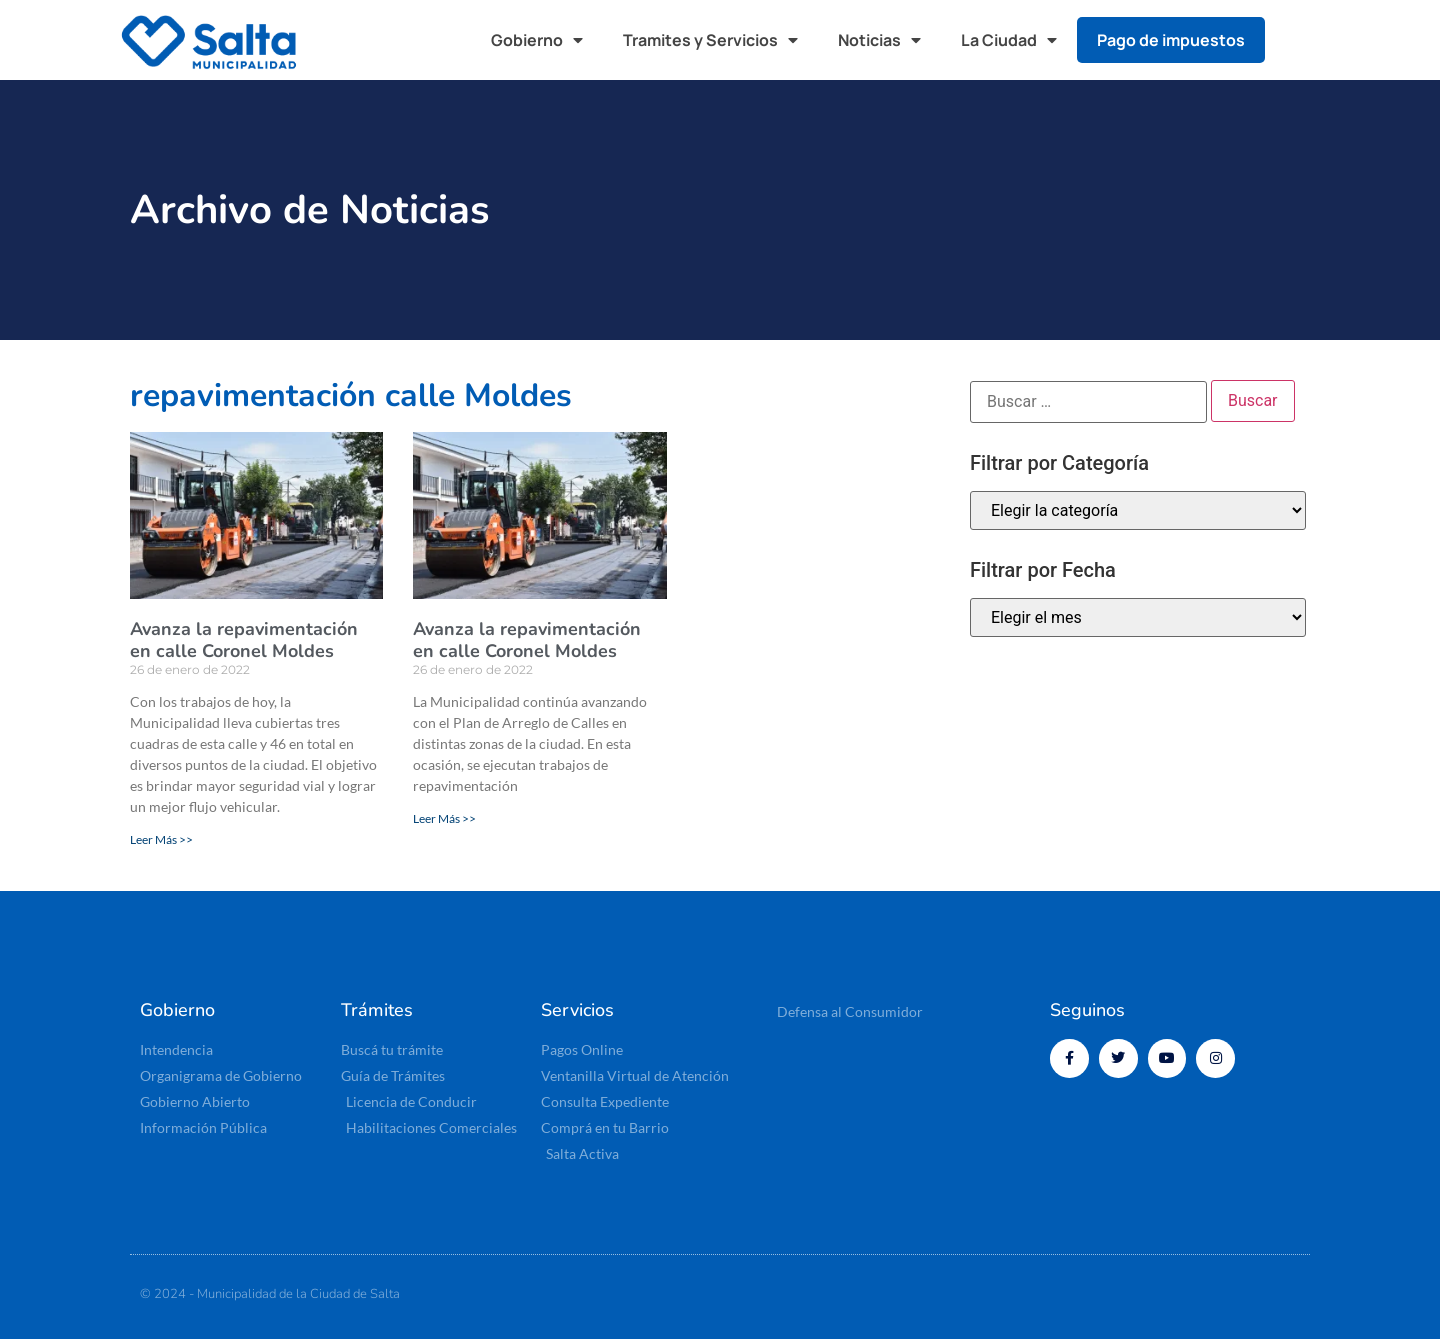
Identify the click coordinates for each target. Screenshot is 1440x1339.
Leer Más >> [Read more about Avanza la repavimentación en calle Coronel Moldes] (161, 839)
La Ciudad (1009, 40)
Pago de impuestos (1171, 40)
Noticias (879, 40)
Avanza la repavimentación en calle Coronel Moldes (244, 640)
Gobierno (537, 40)
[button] (1300, 40)
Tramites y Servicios (710, 40)
